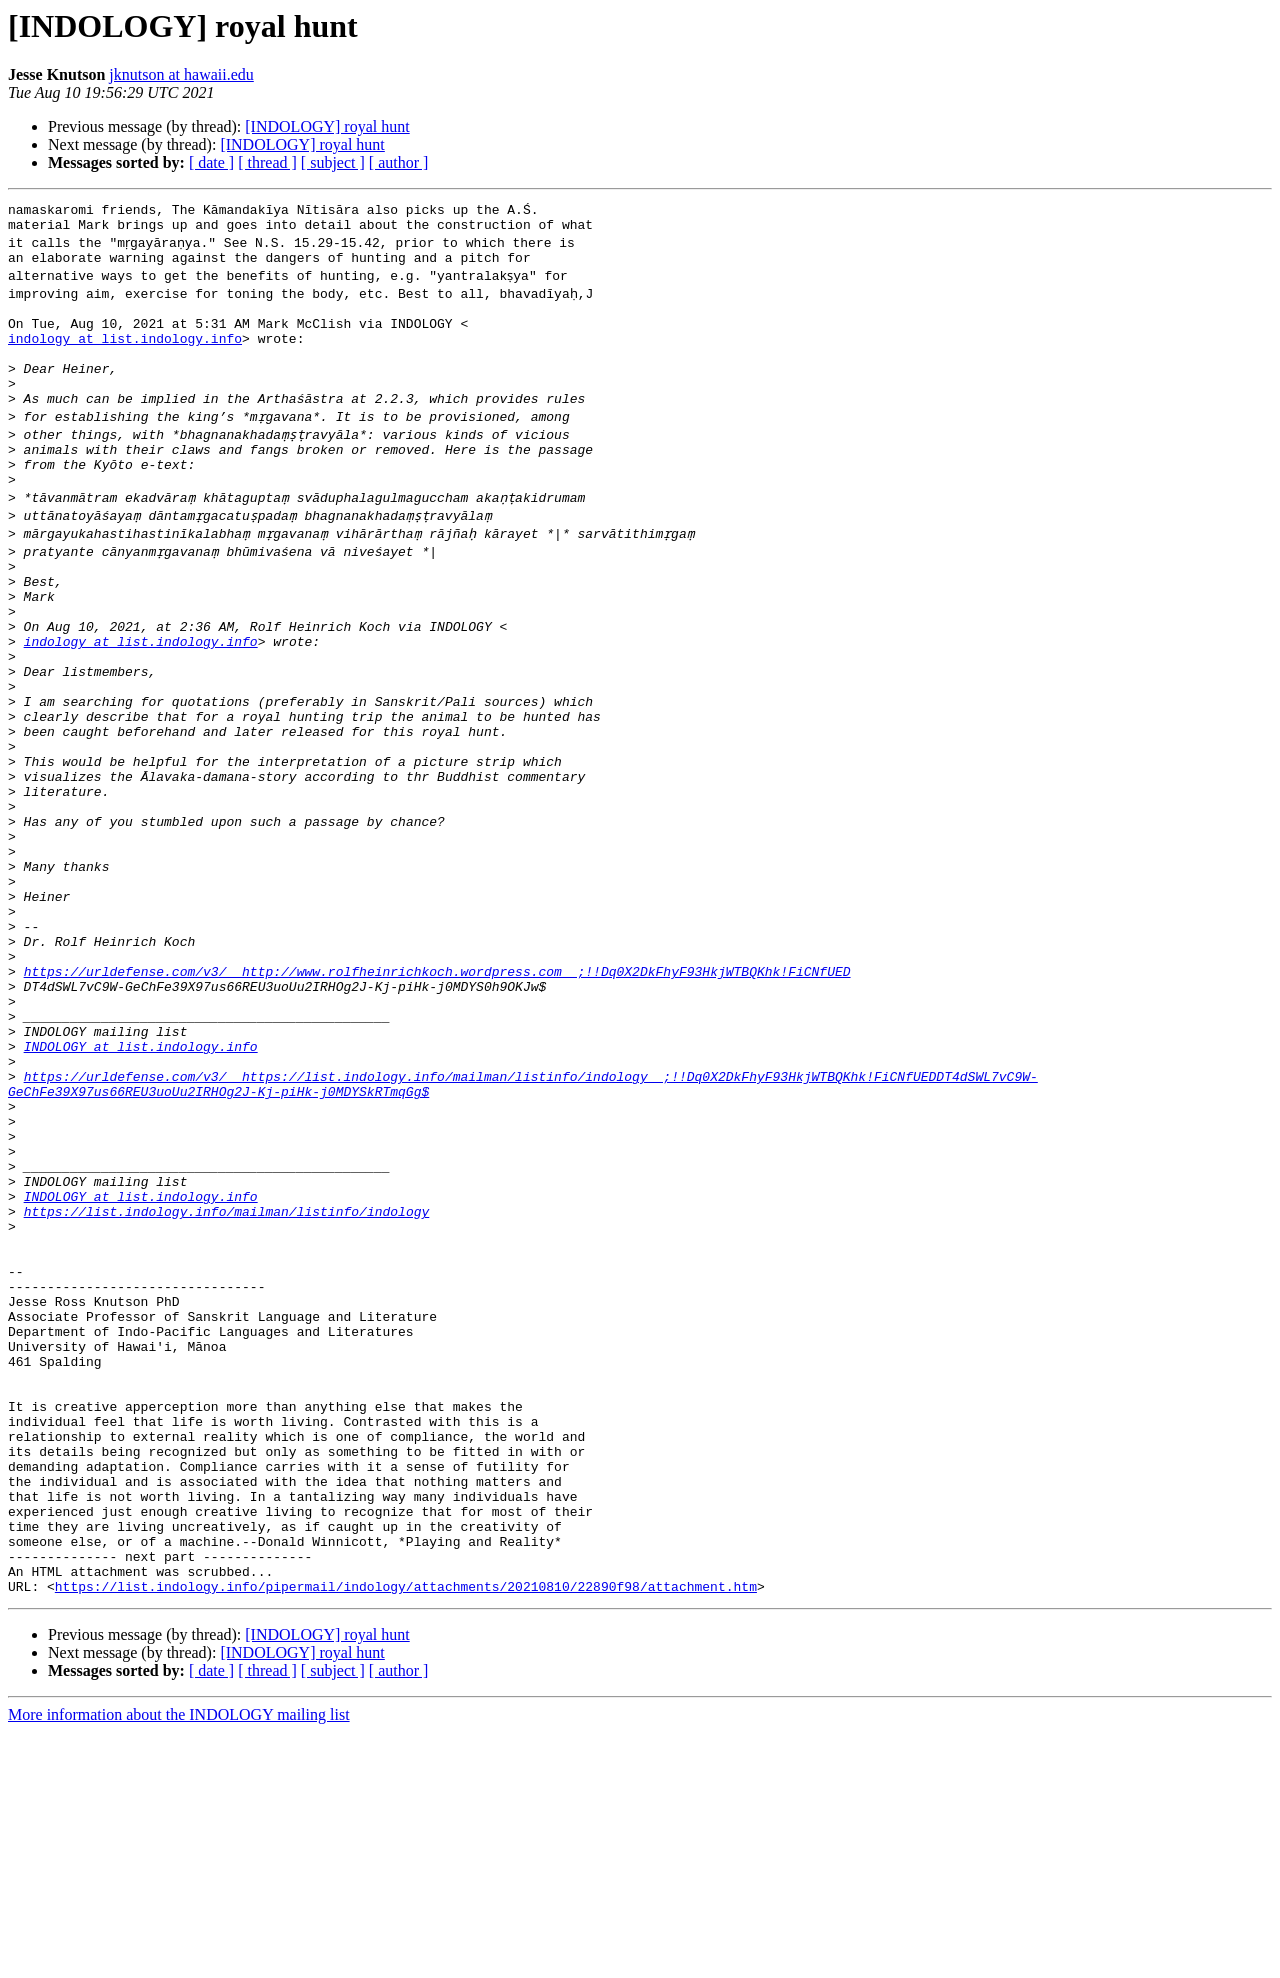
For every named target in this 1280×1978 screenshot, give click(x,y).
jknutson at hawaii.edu (181, 74)
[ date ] (211, 162)
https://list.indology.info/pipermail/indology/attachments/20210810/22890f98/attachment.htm (406, 1832)
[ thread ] (267, 162)
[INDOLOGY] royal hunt (327, 126)
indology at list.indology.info (125, 356)
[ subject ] (333, 162)
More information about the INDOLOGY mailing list (179, 1960)
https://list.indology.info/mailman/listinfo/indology (227, 1382)
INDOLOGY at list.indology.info (141, 1184)
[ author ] (399, 162)
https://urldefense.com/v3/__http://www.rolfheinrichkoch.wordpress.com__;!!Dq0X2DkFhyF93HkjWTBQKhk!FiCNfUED (437, 1094)
